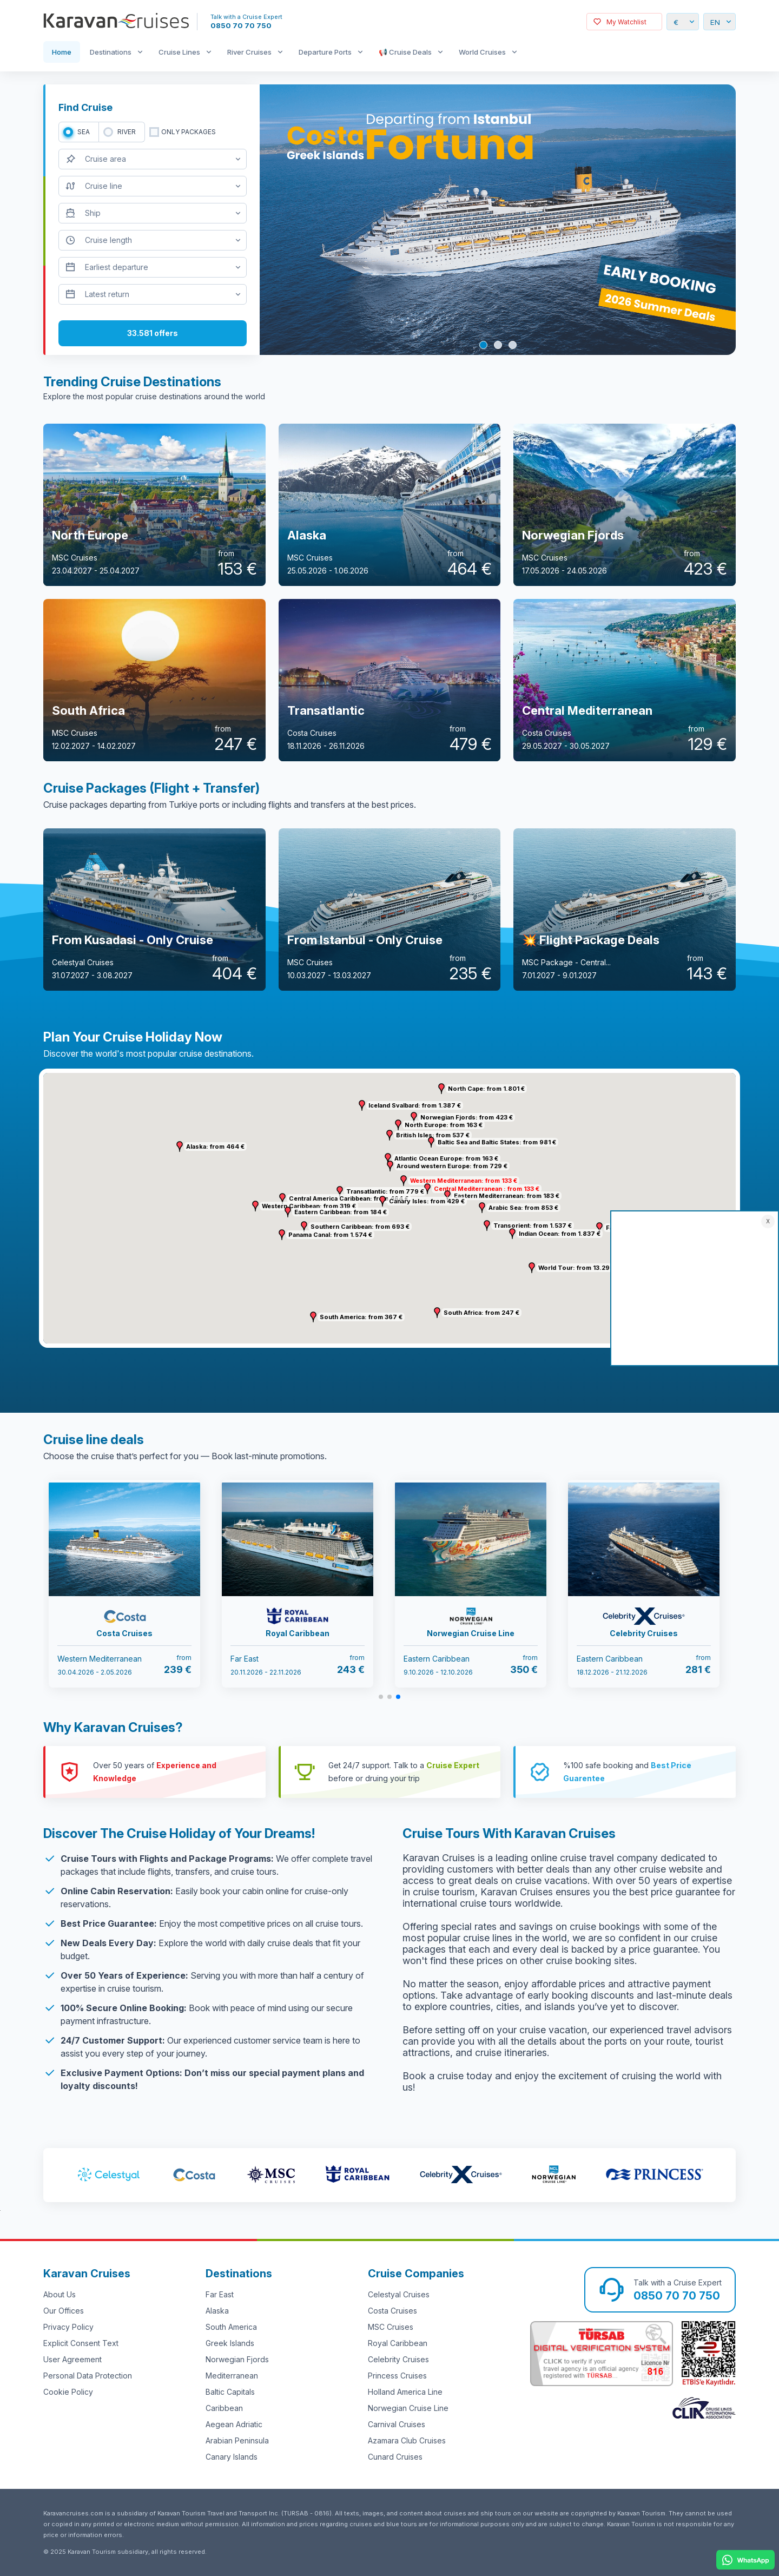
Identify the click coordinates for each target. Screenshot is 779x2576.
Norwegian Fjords (237, 2359)
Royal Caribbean (397, 2343)
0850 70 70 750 (241, 25)
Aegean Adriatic (234, 2424)
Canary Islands (232, 2456)
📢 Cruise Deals (405, 52)
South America (231, 2326)
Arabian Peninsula (237, 2440)
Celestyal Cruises (399, 2294)
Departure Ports (325, 52)
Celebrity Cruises (398, 2359)
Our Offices (63, 2310)
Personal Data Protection (87, 2375)
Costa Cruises (392, 2310)
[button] (403, 1180)
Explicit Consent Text (80, 2343)
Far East (220, 2294)
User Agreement (72, 2359)
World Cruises (482, 52)
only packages (188, 132)
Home (61, 52)
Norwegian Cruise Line (408, 2408)
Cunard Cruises (395, 2456)
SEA (83, 132)
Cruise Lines (179, 52)
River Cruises (249, 52)
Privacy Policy (68, 2326)
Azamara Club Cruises (407, 2440)
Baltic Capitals (230, 2391)
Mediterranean (232, 2375)
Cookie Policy (68, 2391)
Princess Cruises (397, 2375)
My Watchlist (626, 22)
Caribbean (224, 2408)
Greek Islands (230, 2343)
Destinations (110, 52)
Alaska (217, 2310)
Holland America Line (405, 2391)
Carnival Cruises (396, 2424)
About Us (59, 2294)
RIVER (126, 132)
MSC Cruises (390, 2326)
